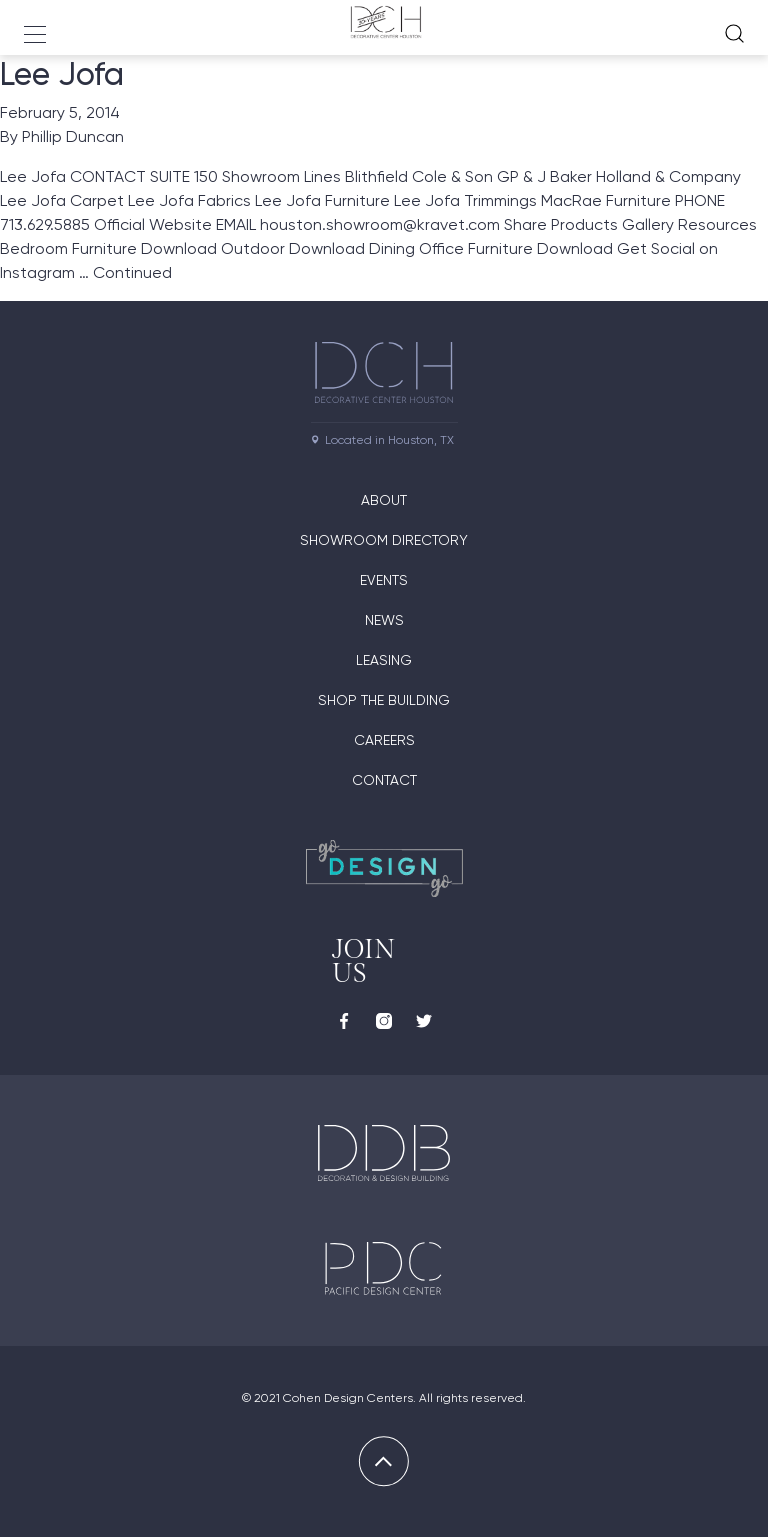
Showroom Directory (384, 540)
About (384, 500)
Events (384, 580)
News (384, 620)
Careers (384, 740)
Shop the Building (384, 700)
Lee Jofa (62, 74)
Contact (384, 780)
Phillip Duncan (73, 136)
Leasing (384, 660)
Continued (132, 272)
